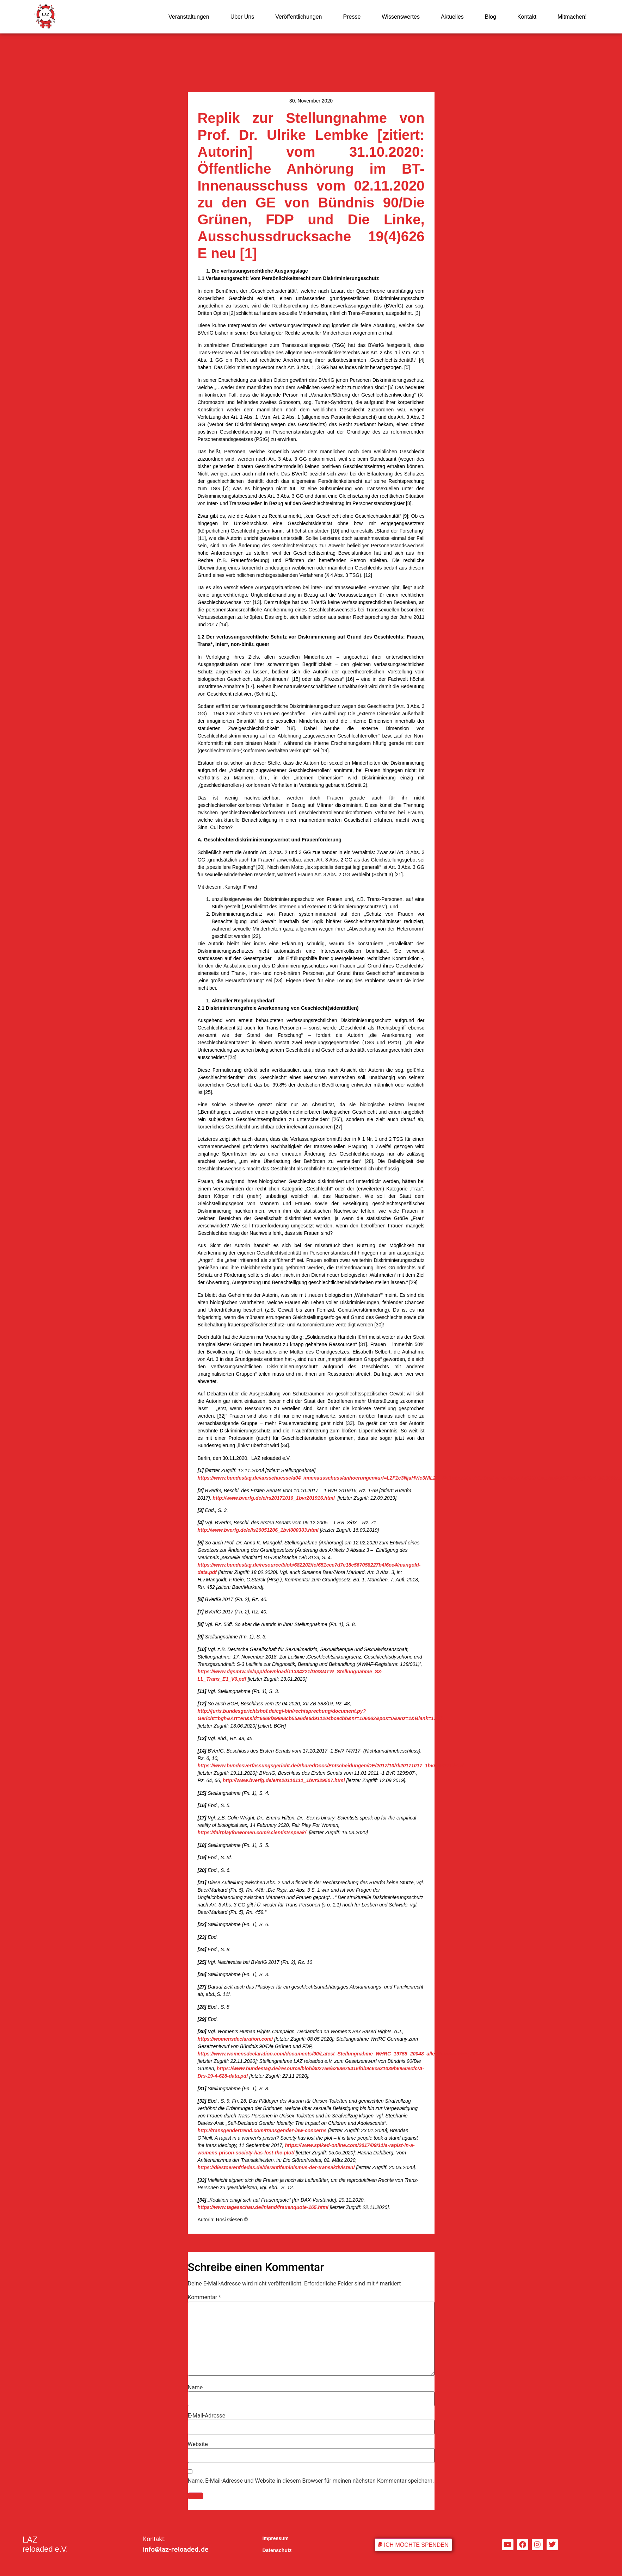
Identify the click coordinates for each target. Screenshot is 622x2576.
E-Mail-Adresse (207, 2416)
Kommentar (204, 2297)
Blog (490, 17)
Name (195, 2387)
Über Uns (242, 17)
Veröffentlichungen (298, 17)
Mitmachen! (572, 17)
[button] (413, 2544)
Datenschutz (276, 2550)
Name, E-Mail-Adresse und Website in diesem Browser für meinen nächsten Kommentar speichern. (311, 2481)
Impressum (275, 2538)
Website (198, 2444)
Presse (352, 17)
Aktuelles (452, 17)
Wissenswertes (401, 17)
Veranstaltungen (188, 17)
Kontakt (526, 17)
